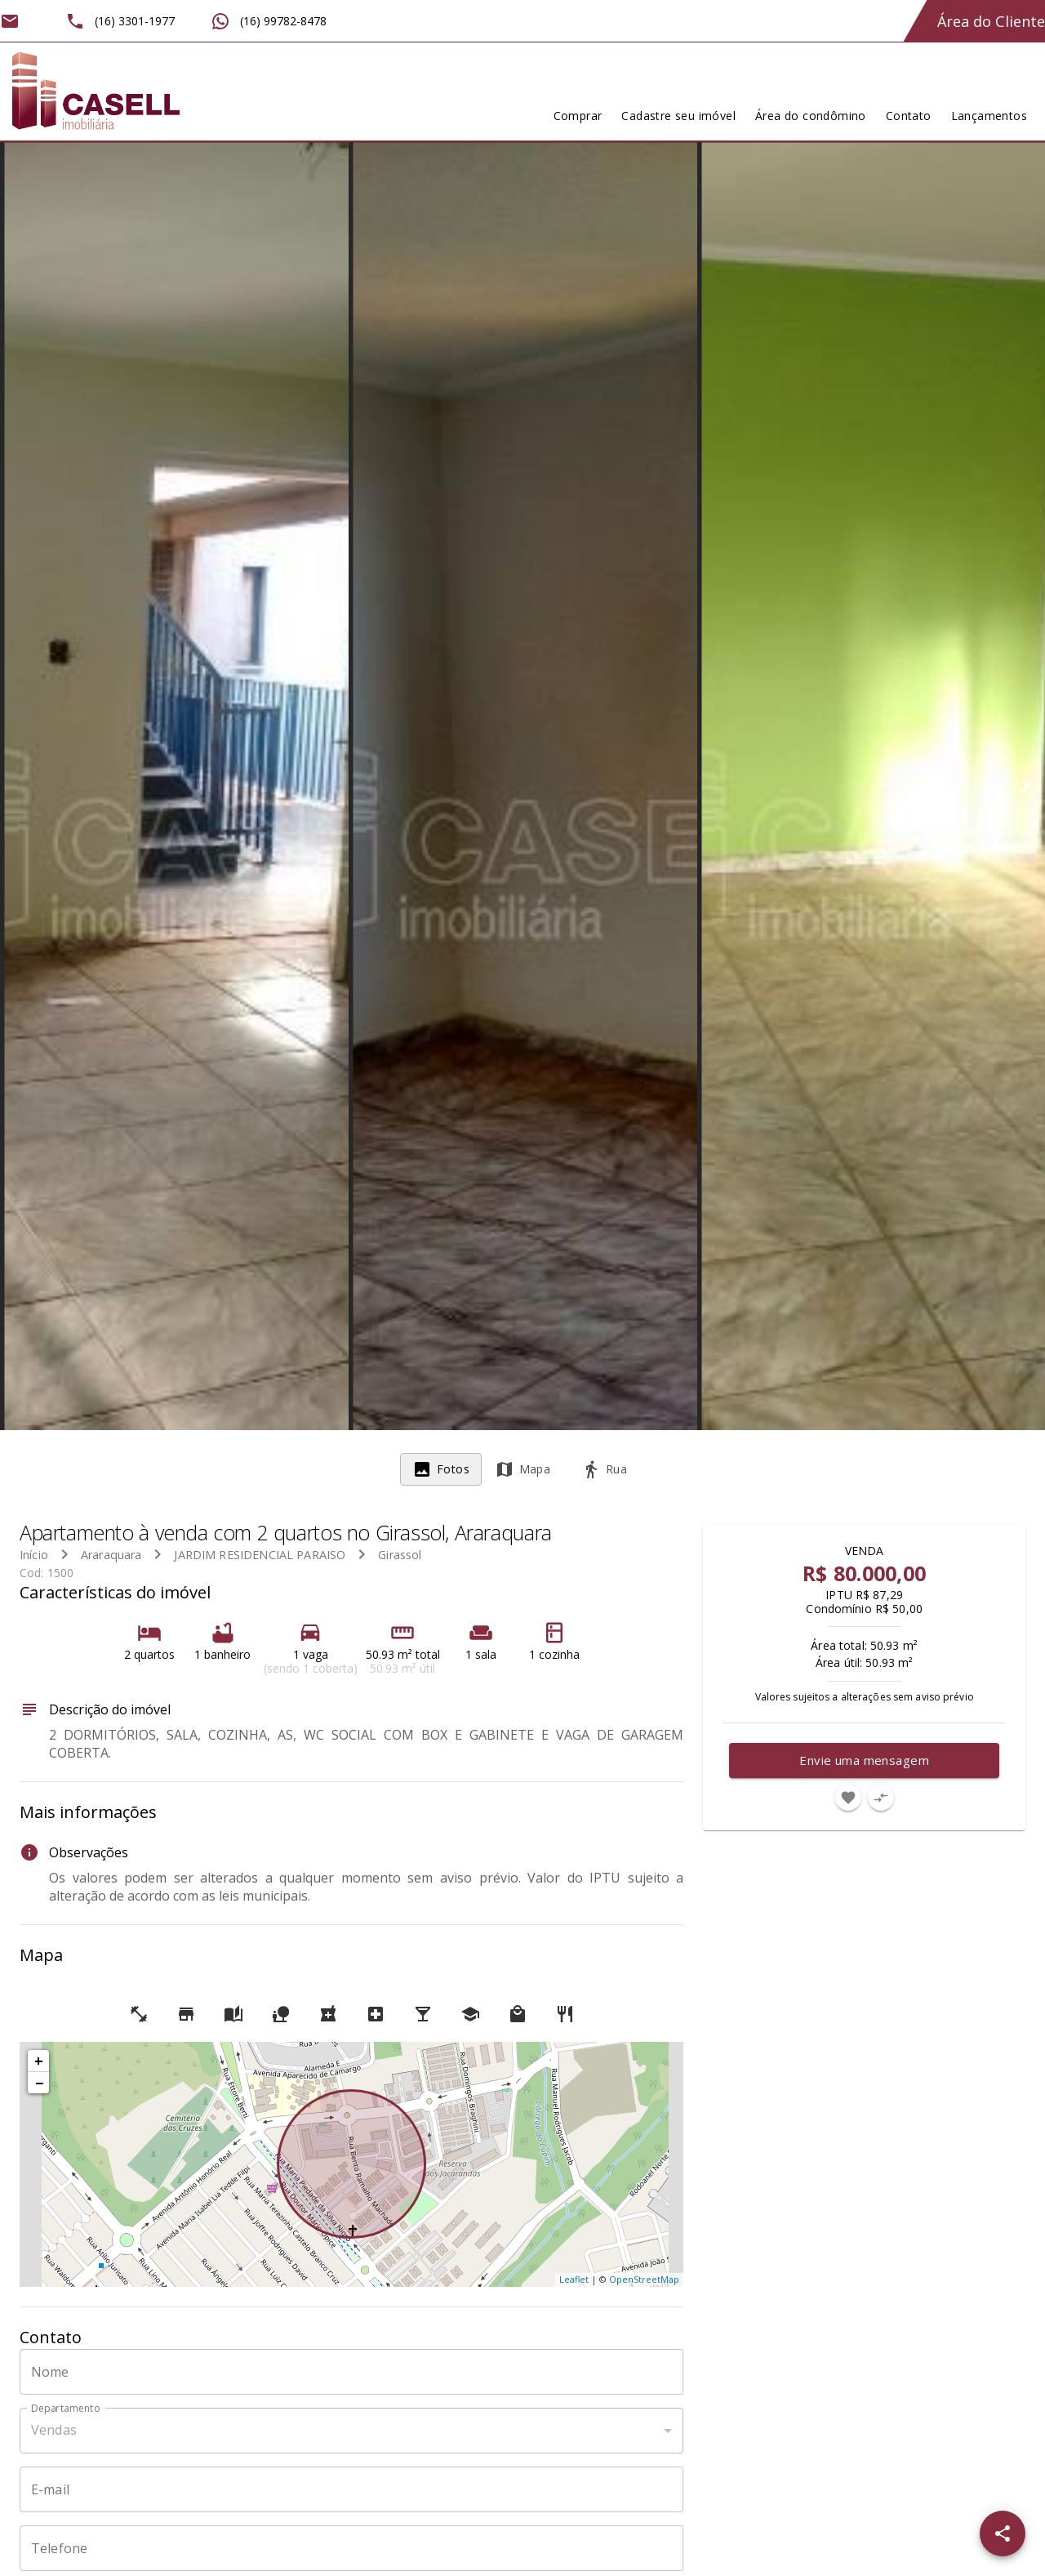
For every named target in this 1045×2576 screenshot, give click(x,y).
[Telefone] (351, 2548)
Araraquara (111, 1554)
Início (34, 1554)
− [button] (39, 2082)
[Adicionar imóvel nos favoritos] (848, 1798)
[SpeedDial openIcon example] (1002, 2533)
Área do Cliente (991, 21)
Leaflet (574, 2279)
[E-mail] (351, 2489)
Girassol (399, 1554)
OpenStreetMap (644, 2279)
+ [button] (38, 2060)
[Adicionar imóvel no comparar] (881, 1798)
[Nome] (351, 2372)
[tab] (441, 1469)
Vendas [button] (54, 2430)
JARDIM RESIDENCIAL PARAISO (259, 1554)
